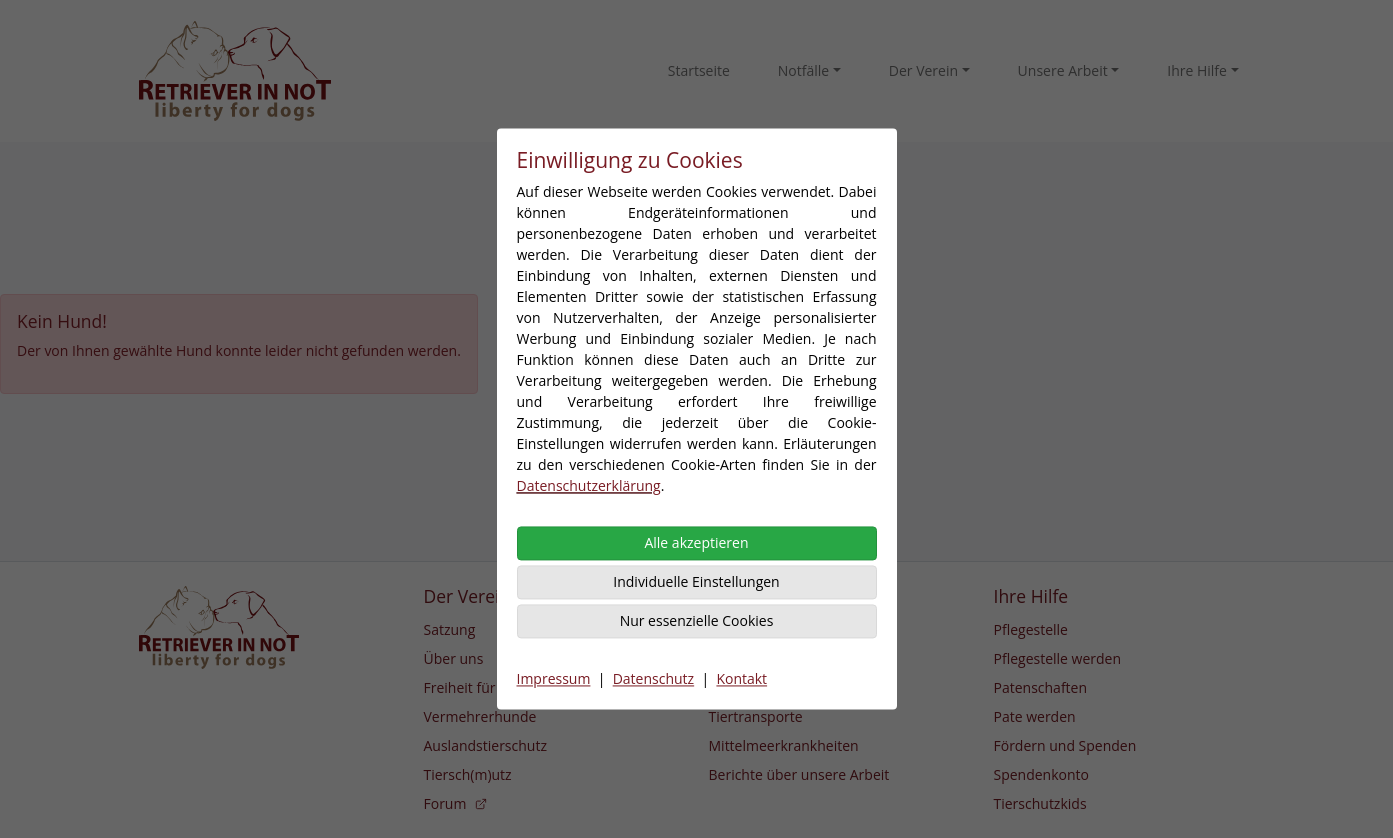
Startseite (699, 70)
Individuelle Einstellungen (696, 582)
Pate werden (1035, 716)
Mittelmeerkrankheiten (784, 745)
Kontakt (741, 679)
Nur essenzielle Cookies (697, 621)
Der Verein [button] (923, 70)
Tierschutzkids (1040, 803)
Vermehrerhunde (480, 716)
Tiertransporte (756, 716)
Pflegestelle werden (1058, 658)
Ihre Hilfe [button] (1197, 70)
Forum (456, 803)
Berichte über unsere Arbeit (799, 774)
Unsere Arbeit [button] (1063, 70)
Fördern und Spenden (1065, 745)
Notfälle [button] (803, 70)
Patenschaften (1041, 687)
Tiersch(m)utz (468, 774)
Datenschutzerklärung (589, 486)
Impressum (554, 679)
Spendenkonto (1041, 774)
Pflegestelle (1031, 629)
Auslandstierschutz (485, 745)
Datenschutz (653, 679)
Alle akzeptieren (696, 543)
